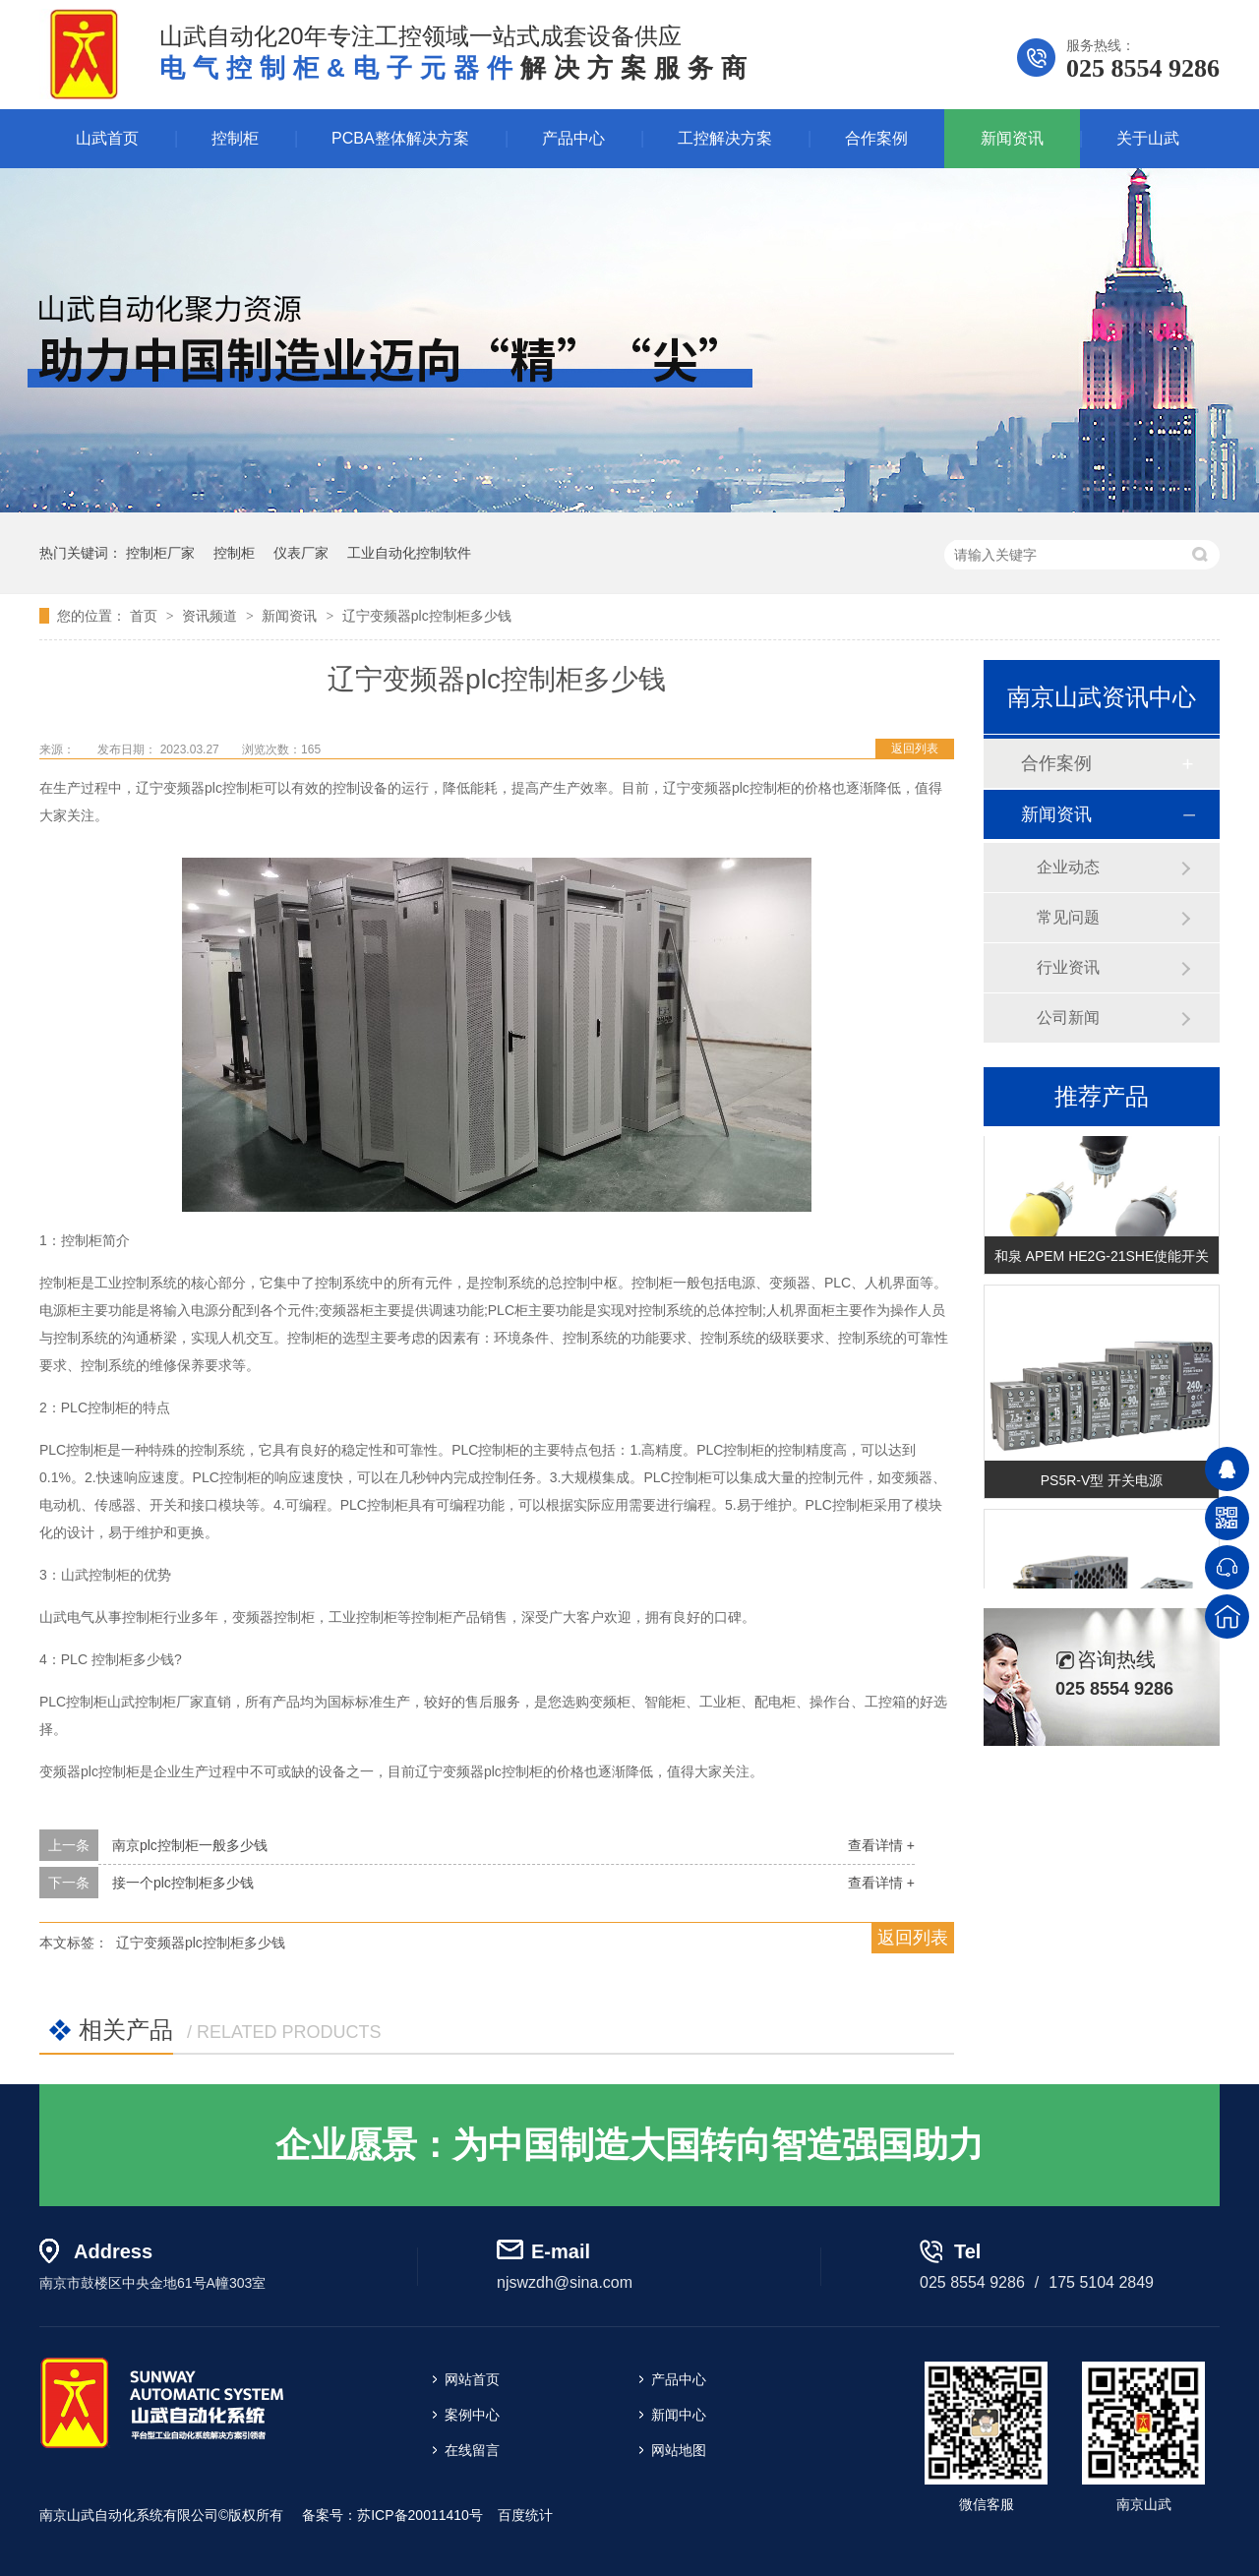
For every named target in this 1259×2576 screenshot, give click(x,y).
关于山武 (1147, 138)
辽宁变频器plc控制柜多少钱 (426, 616)
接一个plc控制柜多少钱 (183, 1882)
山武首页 (107, 138)
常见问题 (1068, 917)
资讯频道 (211, 616)
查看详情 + (881, 1845)
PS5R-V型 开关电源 (1102, 1483)
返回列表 (914, 748)
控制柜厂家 (160, 553)
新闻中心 (678, 2415)
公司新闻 (1068, 1017)
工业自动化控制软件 (409, 553)
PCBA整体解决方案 (400, 138)
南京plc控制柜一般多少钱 (190, 1845)
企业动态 (1068, 867)
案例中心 (472, 2415)
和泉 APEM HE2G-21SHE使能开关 (1102, 1259)
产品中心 (573, 138)
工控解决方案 (725, 138)
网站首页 (472, 2379)
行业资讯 (1068, 967)
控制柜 (235, 138)
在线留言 (472, 2450)
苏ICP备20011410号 (420, 2515)
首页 (145, 616)
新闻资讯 (1012, 138)
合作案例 (876, 138)
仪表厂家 (301, 553)
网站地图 (678, 2450)
